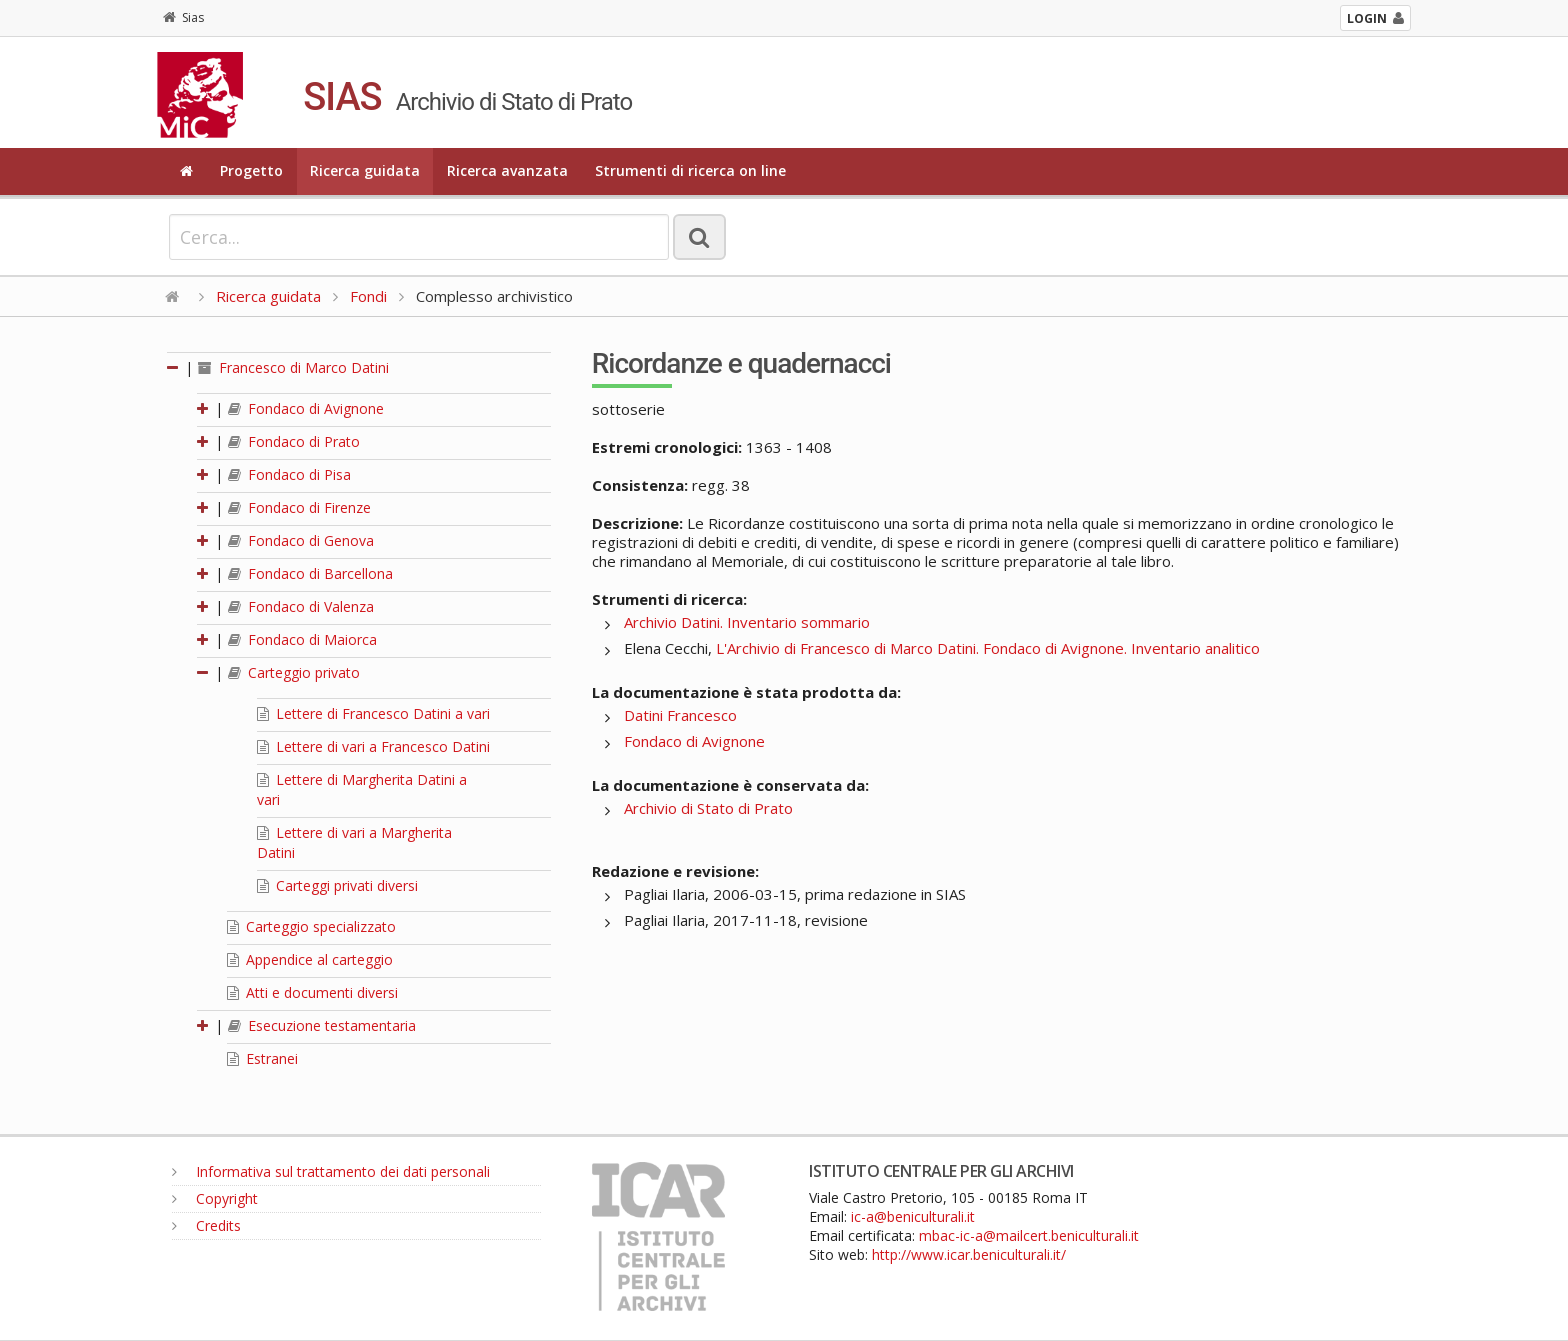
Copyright (215, 1198)
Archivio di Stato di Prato (708, 808)
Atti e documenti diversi (312, 992)
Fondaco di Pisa (289, 474)
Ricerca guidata (365, 170)
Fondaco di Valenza (301, 606)
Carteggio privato (294, 672)
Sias (183, 17)
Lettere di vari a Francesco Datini (373, 746)
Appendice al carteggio (310, 959)
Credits (206, 1225)
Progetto (251, 170)
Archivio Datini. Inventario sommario (747, 622)
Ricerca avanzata (507, 170)
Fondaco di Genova (301, 540)
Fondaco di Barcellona (310, 573)
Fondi (368, 296)
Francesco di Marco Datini (293, 367)
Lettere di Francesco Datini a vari (373, 713)
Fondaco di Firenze (299, 507)
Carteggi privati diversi (337, 885)
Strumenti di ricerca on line (690, 170)
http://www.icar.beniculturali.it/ (969, 1254)
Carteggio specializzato (311, 926)
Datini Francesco (680, 715)
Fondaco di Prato (294, 441)
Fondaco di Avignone (306, 408)
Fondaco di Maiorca (302, 639)
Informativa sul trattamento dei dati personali (331, 1171)
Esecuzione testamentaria (322, 1025)
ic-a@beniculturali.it (913, 1216)
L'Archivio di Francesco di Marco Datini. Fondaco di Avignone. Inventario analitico (988, 648)
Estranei (262, 1058)
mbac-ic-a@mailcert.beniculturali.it (1029, 1235)
